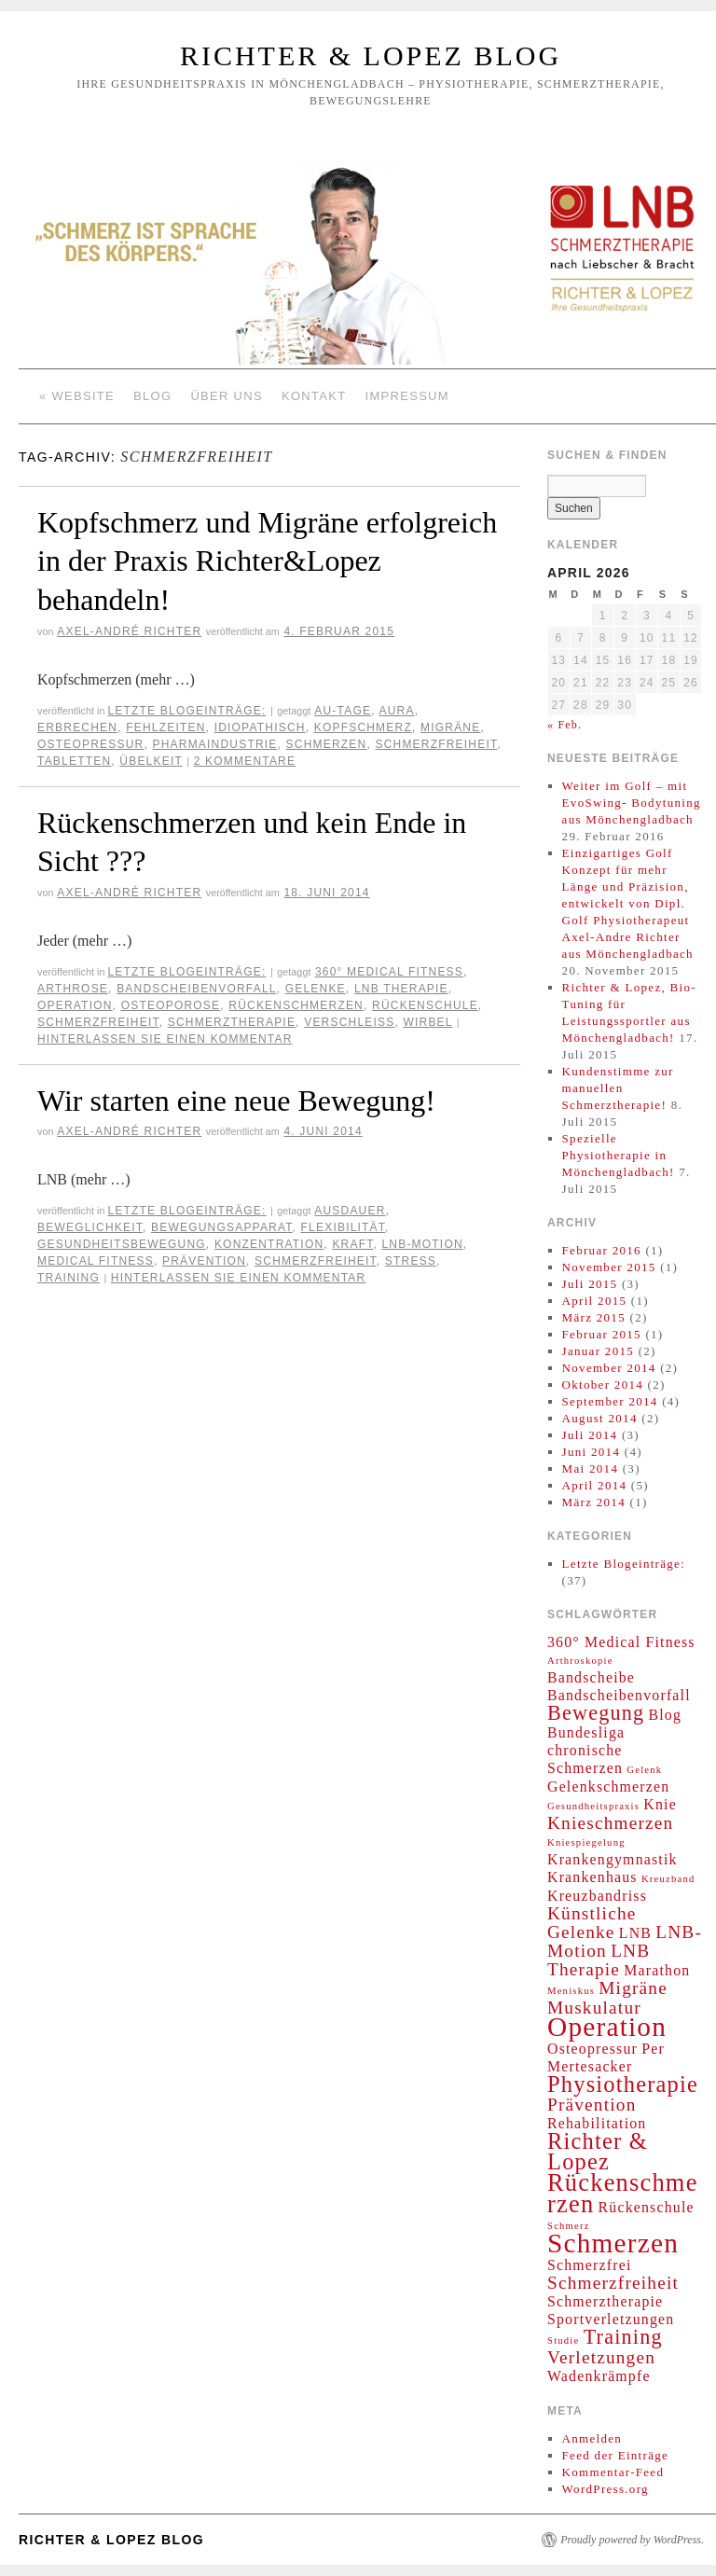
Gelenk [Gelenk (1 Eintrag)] (644, 1770)
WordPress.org (605, 2489)
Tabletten (74, 761)
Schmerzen (326, 744)
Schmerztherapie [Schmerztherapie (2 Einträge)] (605, 2301)
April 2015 (594, 1301)
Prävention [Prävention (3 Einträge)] (591, 2104)
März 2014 (594, 1502)
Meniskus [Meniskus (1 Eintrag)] (571, 1991)
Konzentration (269, 1244)
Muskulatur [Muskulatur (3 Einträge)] (594, 2007)
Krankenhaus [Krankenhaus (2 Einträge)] (592, 1877)
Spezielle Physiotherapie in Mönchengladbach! (618, 1155)
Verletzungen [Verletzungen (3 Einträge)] (601, 2357)
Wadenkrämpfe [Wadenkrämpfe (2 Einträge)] (599, 2376)
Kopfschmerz (363, 727)
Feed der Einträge (615, 2455)
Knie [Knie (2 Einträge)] (660, 1804)
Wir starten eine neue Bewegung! (236, 1100)
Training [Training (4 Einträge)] (623, 2336)
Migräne (450, 727)
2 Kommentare (245, 761)
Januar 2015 (598, 1351)
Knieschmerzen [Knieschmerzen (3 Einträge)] (610, 1823)
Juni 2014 (591, 1452)
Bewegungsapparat (221, 1227)
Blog (152, 396)
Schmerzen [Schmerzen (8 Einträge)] (613, 2243)
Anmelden (592, 2438)
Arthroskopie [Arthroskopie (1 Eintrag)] (580, 1660)
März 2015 (594, 1317)
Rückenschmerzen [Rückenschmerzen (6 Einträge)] (622, 2193)
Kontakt (314, 396)
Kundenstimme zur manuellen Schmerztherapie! (618, 1088)
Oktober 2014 (602, 1385)
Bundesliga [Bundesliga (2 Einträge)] (586, 1732)
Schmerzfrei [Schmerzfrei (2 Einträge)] (589, 2265)
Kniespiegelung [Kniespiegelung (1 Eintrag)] (586, 1842)
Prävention (204, 1260)
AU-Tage (342, 710)
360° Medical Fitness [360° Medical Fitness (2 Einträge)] (621, 1642)
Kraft (352, 1244)
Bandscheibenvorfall (197, 988)
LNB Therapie (401, 988)
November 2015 (609, 1267)
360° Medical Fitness (389, 971)
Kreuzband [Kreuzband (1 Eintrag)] (668, 1879)
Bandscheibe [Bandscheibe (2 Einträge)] (591, 1677)
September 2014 (610, 1401)
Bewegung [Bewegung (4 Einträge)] (595, 1712)
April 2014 (594, 1485)
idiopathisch (260, 727)
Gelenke (315, 988)
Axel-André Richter (129, 631)
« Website (77, 396)
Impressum (407, 396)
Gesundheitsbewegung (121, 1244)
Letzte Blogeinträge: (186, 710)
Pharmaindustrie (215, 744)
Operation (75, 1005)
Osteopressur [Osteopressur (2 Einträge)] (592, 2049)
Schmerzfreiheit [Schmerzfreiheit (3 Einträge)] (613, 2282)
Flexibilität (343, 1227)
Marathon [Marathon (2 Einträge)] (657, 1970)
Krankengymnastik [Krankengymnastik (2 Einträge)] (612, 1859)
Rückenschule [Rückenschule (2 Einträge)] (647, 2207)
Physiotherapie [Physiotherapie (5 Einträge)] (622, 2084)
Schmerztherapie (232, 1022)
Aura (397, 710)
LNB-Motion (421, 1244)
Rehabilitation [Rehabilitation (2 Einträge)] (596, 2123)
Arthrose (72, 988)
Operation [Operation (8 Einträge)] (607, 2027)
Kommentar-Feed (613, 2472)
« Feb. (564, 724)
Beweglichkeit (90, 1227)
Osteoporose (171, 1005)
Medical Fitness (95, 1260)
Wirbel (427, 1022)
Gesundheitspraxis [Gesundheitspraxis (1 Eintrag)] (593, 1806)
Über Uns (226, 396)
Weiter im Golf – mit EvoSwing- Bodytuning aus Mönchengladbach (631, 802)
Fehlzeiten (165, 727)
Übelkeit (150, 761)
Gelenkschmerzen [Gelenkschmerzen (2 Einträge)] (608, 1786)
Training (68, 1277)
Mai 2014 (590, 1468)
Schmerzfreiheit (436, 744)
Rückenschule (425, 1005)
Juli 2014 (590, 1435)
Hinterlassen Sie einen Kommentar (165, 1039)
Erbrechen (77, 727)
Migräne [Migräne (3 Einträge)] (633, 1988)
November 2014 (609, 1368)
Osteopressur (90, 744)
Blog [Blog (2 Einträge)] (665, 1715)
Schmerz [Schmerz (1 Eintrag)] (568, 2226)
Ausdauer (349, 1210)
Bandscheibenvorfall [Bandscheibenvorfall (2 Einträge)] (619, 1695)
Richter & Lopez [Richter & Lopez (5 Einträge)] (597, 2151)
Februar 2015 (601, 1334)
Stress (410, 1260)
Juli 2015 (590, 1284)
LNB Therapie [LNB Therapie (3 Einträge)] (598, 1960)
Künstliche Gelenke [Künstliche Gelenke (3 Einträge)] (591, 1923)
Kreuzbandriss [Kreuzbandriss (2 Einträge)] (597, 1896)
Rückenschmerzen (296, 1005)
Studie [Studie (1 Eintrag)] (563, 2340)
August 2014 (600, 1418)
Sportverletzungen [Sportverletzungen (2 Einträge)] (610, 2319)
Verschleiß (349, 1022)
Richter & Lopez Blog (370, 55)
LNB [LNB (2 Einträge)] (635, 1933)
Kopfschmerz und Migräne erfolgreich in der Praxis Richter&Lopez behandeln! (267, 561)
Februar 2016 (601, 1250)
